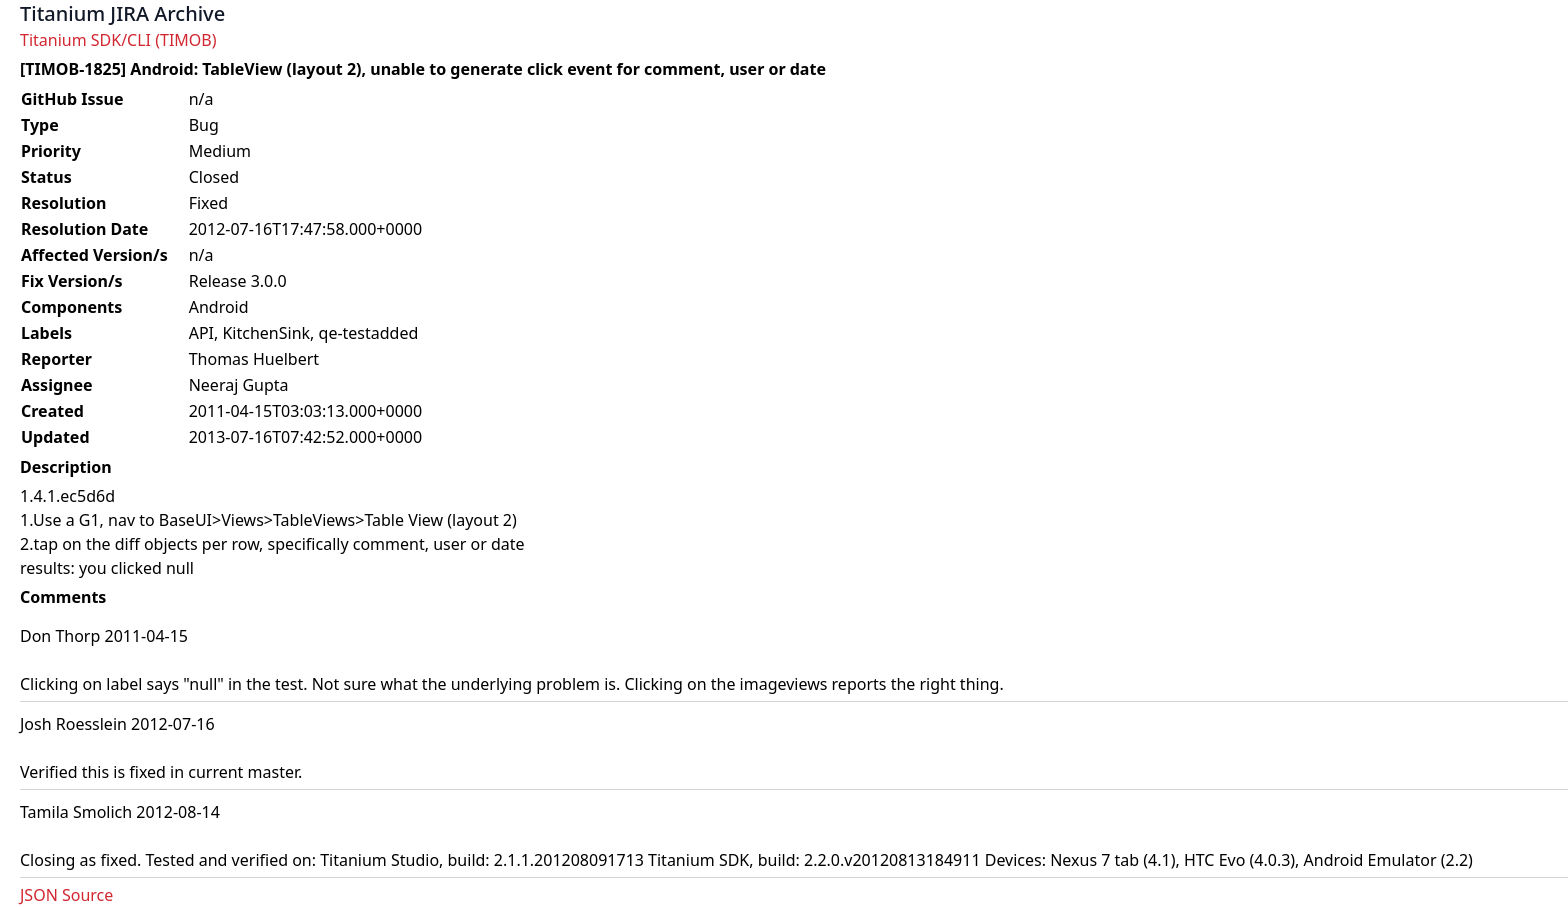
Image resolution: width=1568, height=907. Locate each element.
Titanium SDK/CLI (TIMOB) (118, 40)
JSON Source (66, 895)
